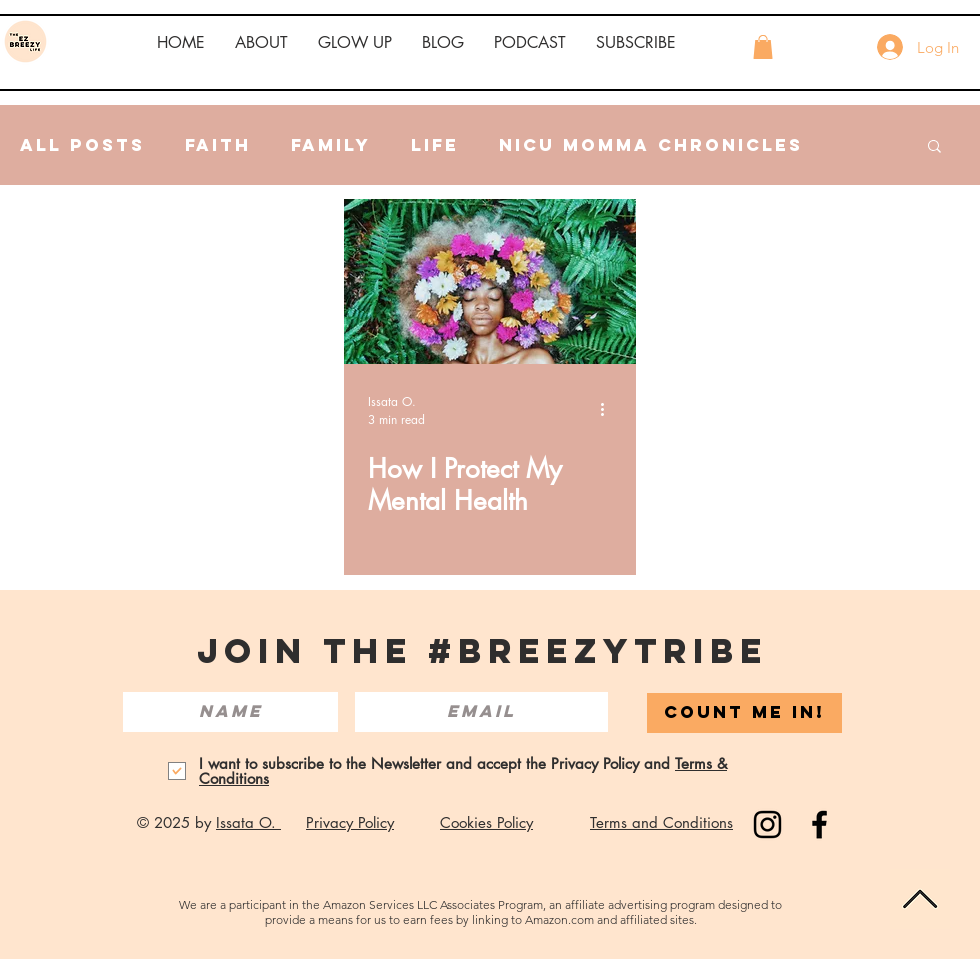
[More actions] (609, 410)
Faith (218, 145)
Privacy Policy (350, 822)
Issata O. (248, 822)
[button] (261, 43)
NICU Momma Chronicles (651, 145)
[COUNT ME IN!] (744, 713)
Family (331, 145)
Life (435, 145)
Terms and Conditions (661, 822)
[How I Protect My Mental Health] (490, 281)
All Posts (82, 145)
